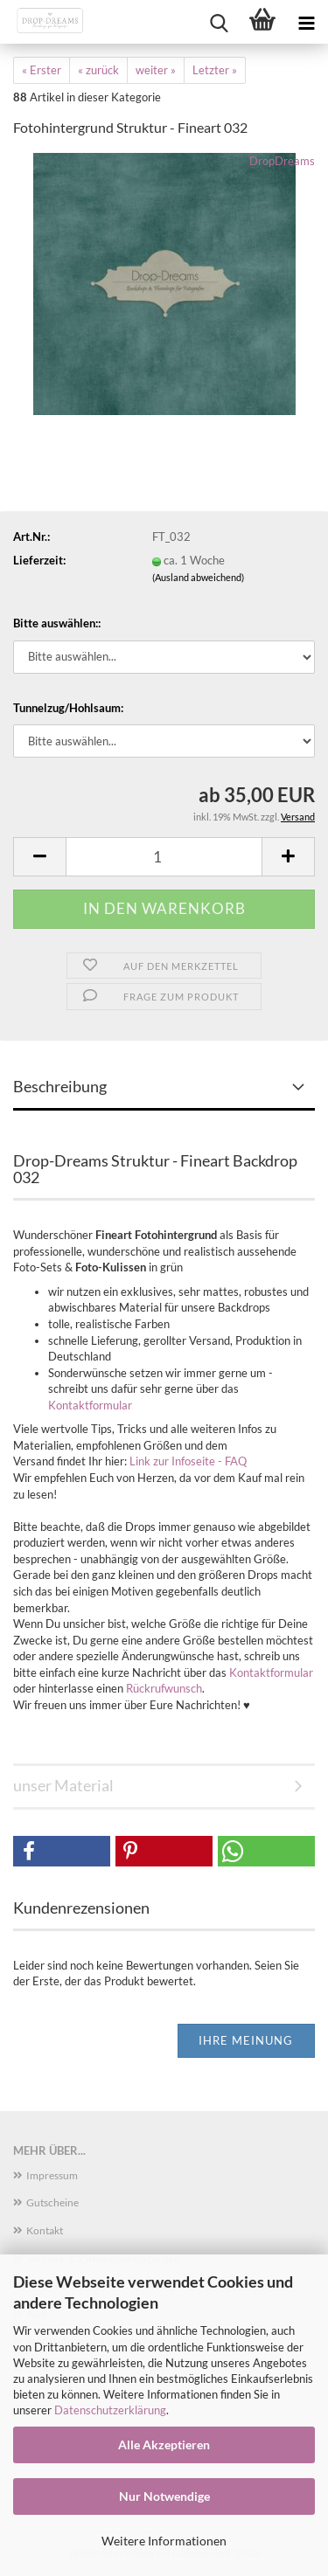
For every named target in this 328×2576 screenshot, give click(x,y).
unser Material (63, 1785)
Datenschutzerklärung (110, 2410)
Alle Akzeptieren (164, 2444)
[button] (39, 856)
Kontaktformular (90, 1405)
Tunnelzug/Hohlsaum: (68, 708)
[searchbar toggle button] (219, 22)
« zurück (98, 70)
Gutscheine (52, 2202)
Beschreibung (60, 1086)
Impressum (52, 2175)
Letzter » (214, 70)
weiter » (156, 70)
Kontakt (44, 2230)
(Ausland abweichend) (198, 577)
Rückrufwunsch (164, 1688)
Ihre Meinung (246, 2040)
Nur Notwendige (164, 2496)
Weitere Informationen (164, 2540)
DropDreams (282, 161)
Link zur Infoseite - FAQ (188, 1461)
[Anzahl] (164, 856)
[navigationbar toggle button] (306, 22)
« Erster (41, 70)
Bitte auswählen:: (57, 623)
